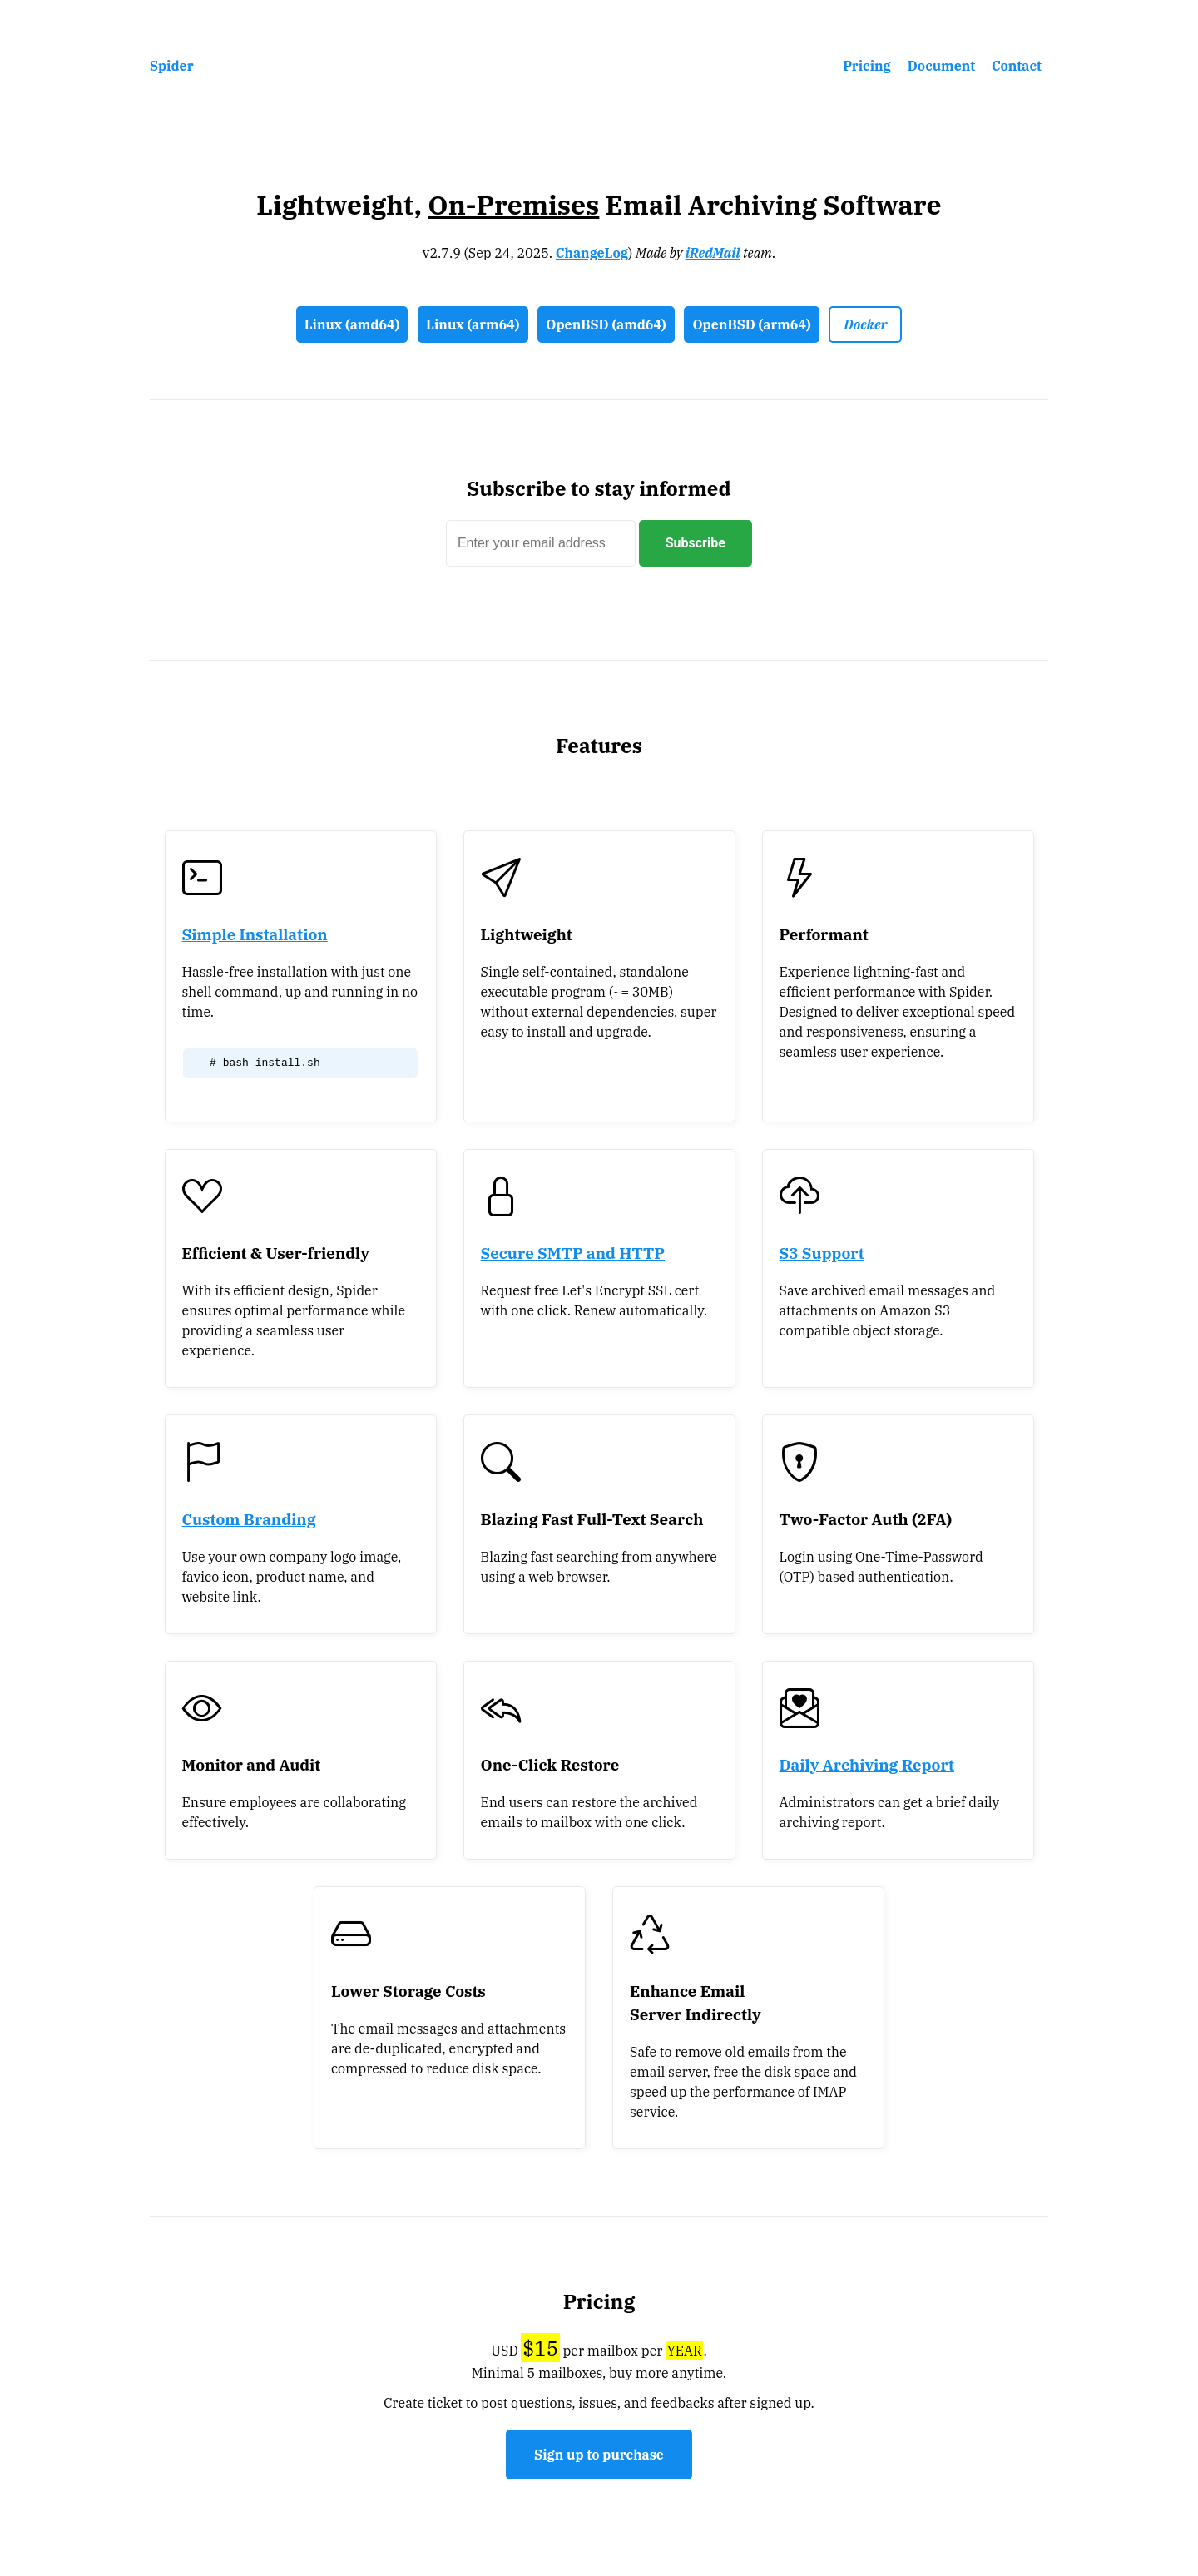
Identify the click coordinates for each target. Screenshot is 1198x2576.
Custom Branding (249, 1519)
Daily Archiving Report (867, 1765)
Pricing (867, 65)
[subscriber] (541, 543)
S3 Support (822, 1253)
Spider (172, 65)
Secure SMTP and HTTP (573, 1253)
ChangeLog (592, 253)
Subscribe (695, 543)
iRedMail (713, 253)
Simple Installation (255, 934)
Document (942, 65)
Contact (1017, 65)
